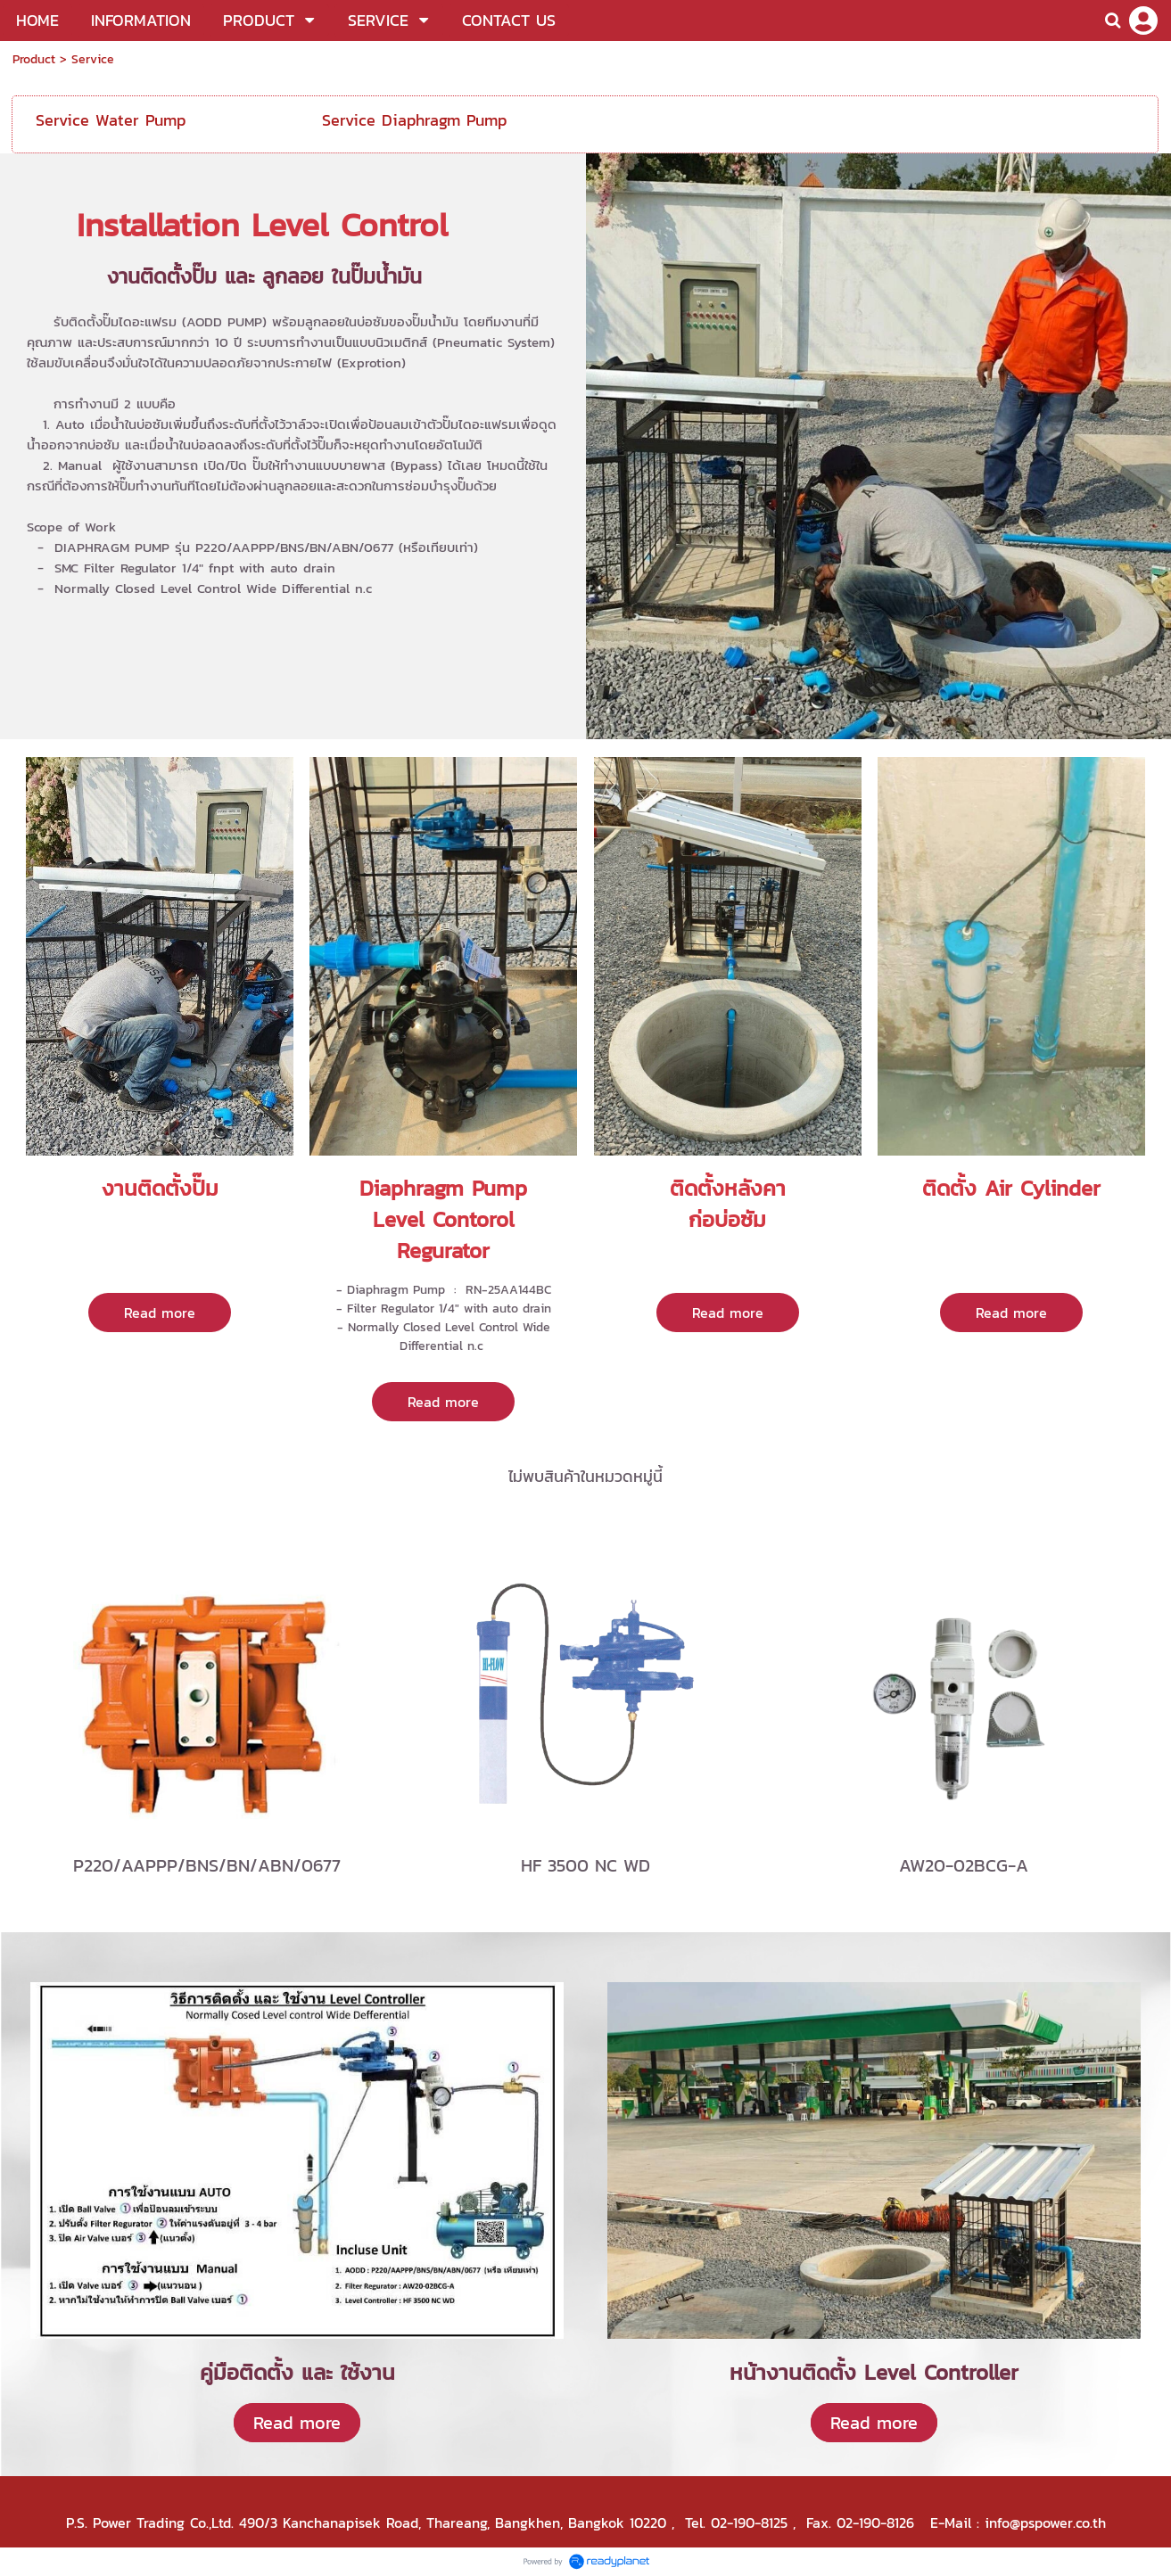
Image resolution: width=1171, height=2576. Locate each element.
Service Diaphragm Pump (414, 120)
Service (92, 59)
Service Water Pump (111, 120)
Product (33, 59)
